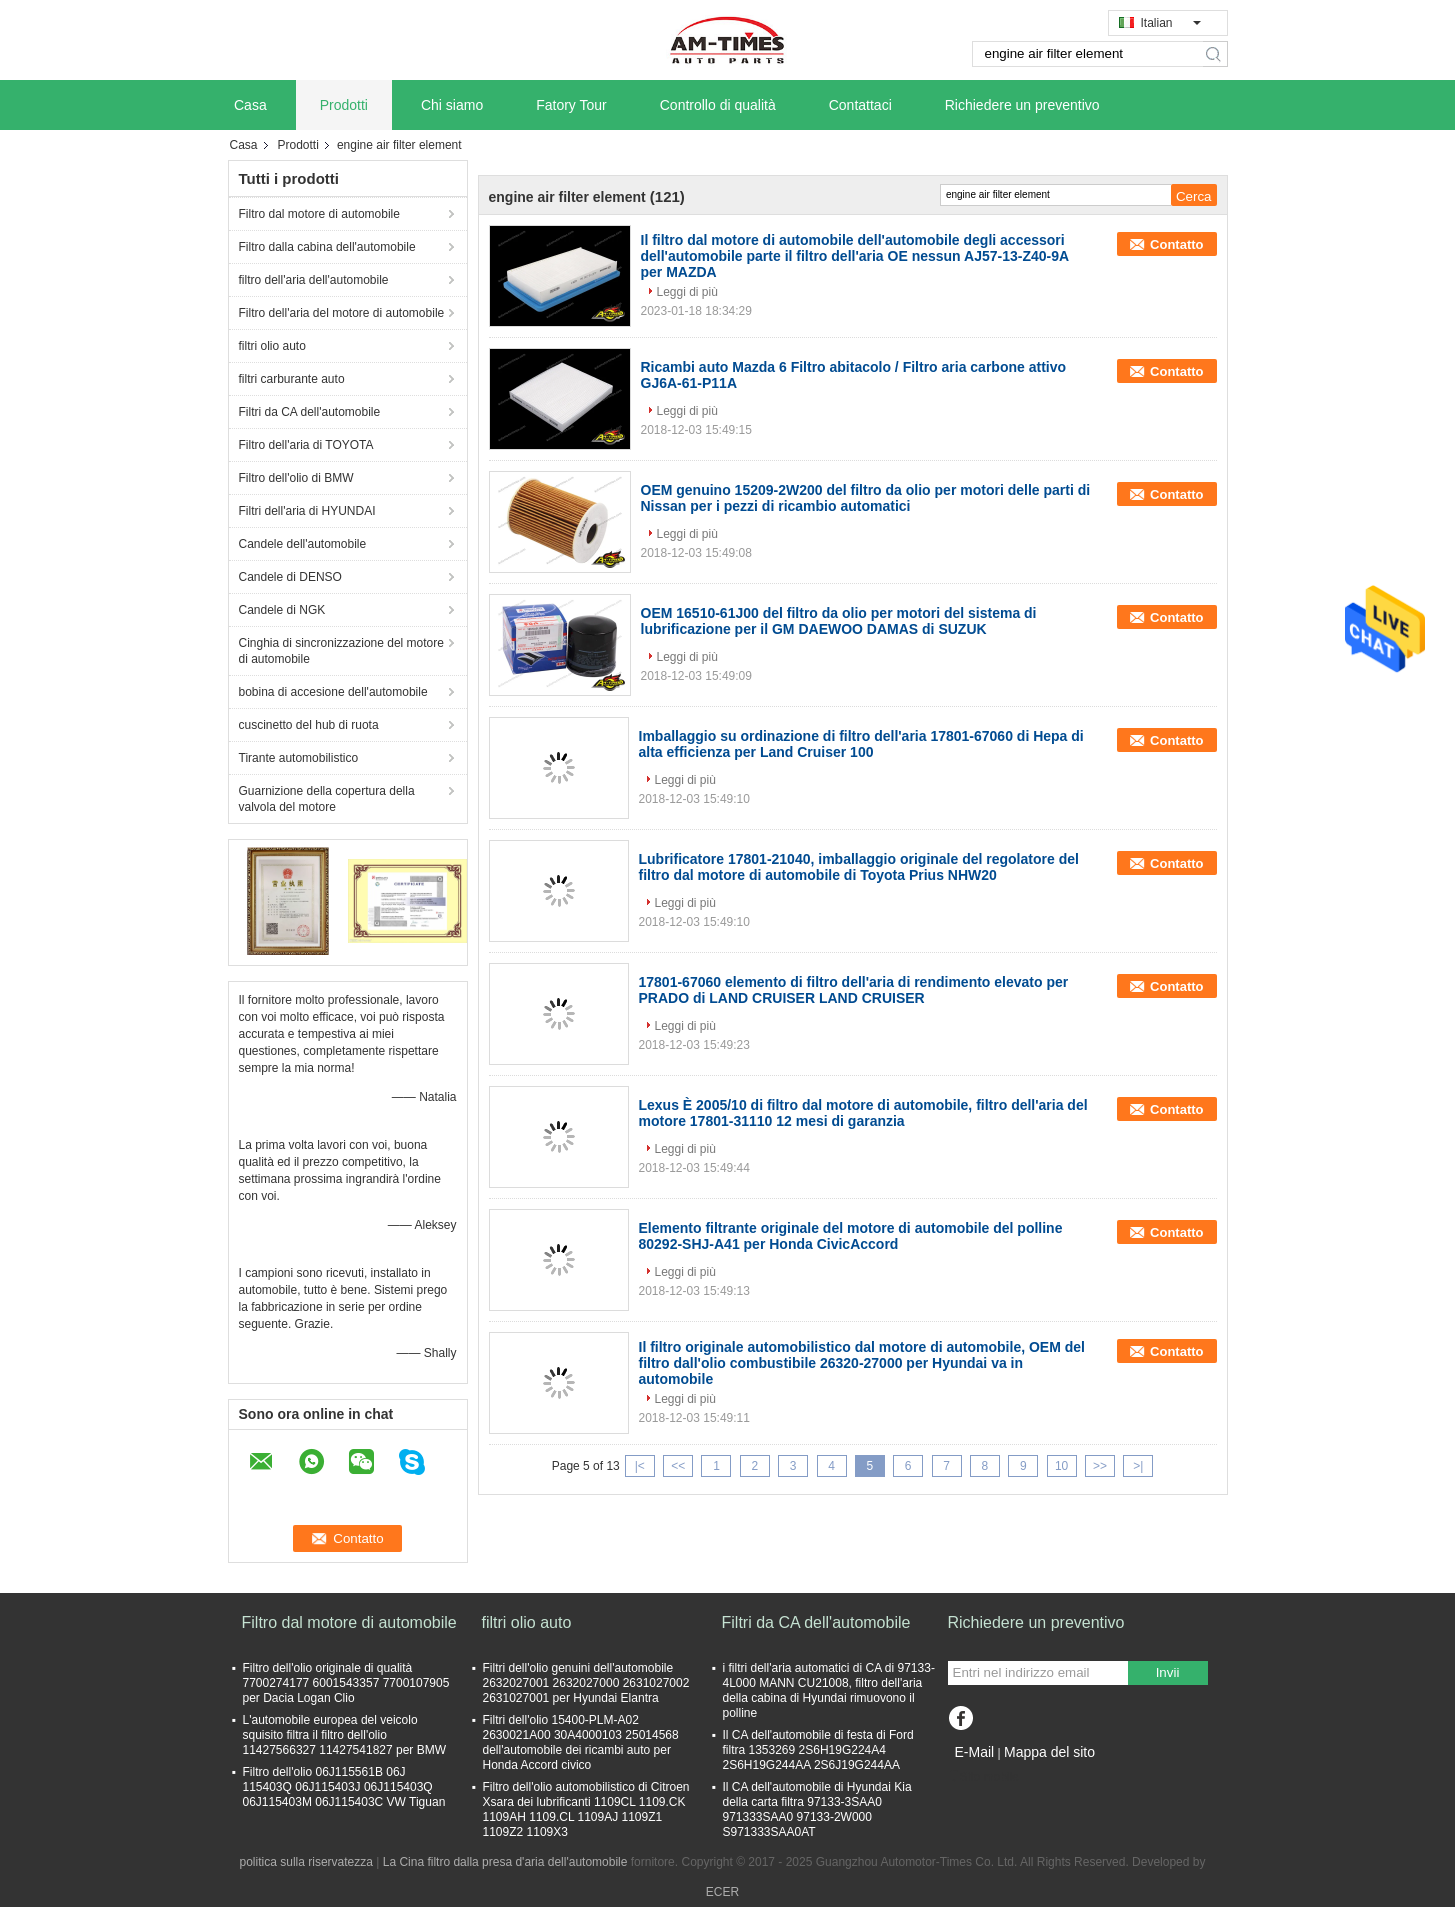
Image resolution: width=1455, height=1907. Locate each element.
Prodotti (344, 105)
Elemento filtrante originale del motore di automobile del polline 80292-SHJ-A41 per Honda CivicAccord (851, 1236)
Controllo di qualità (718, 105)
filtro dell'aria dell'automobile (314, 280)
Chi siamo (452, 105)
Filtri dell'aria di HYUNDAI (307, 511)
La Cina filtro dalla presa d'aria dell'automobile (505, 1862)
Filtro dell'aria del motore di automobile (342, 313)
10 (1061, 1466)
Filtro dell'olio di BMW (296, 478)
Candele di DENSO (290, 577)
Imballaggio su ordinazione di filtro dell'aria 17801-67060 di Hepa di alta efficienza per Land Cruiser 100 (861, 744)
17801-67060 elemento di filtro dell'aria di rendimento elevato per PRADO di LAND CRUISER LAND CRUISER (854, 990)
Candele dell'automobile (303, 544)
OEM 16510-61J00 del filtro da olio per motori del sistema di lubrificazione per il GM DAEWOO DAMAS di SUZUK (839, 621)
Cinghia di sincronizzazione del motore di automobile (341, 651)
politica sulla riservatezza (306, 1862)
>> (1100, 1466)
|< (640, 1466)
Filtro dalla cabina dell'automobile (327, 247)
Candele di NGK (282, 610)
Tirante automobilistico (299, 758)
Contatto (1176, 244)
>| (1138, 1466)
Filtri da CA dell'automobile (310, 412)
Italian (1171, 23)
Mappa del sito (1049, 1752)
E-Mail (975, 1752)
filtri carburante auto (292, 379)
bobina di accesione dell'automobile (333, 692)
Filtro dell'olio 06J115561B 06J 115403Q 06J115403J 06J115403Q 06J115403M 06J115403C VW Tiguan (344, 1787)
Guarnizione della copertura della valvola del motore (327, 799)
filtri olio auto (272, 346)
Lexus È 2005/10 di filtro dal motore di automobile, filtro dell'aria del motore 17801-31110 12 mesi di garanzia (863, 1113)
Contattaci (860, 105)
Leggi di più (687, 292)
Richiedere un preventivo (1022, 105)
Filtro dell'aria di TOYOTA (306, 445)
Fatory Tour (571, 105)
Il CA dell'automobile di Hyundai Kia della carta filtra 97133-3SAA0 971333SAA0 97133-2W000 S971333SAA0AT (817, 1809)
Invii (1168, 1672)
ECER (722, 1892)
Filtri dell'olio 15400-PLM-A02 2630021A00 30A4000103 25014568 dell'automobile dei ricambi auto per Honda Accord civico (581, 1742)
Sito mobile (983, 1777)
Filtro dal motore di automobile (319, 214)
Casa (250, 105)
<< (678, 1466)
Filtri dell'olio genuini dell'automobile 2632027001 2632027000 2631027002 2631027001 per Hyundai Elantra (586, 1683)
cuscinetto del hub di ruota (309, 725)
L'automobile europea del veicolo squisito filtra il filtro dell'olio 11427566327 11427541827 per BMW (345, 1735)
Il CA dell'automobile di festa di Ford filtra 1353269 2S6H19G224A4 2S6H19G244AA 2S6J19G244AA (818, 1750)
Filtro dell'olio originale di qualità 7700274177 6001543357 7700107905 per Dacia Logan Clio (346, 1683)
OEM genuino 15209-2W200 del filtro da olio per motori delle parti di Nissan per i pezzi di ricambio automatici (866, 498)
